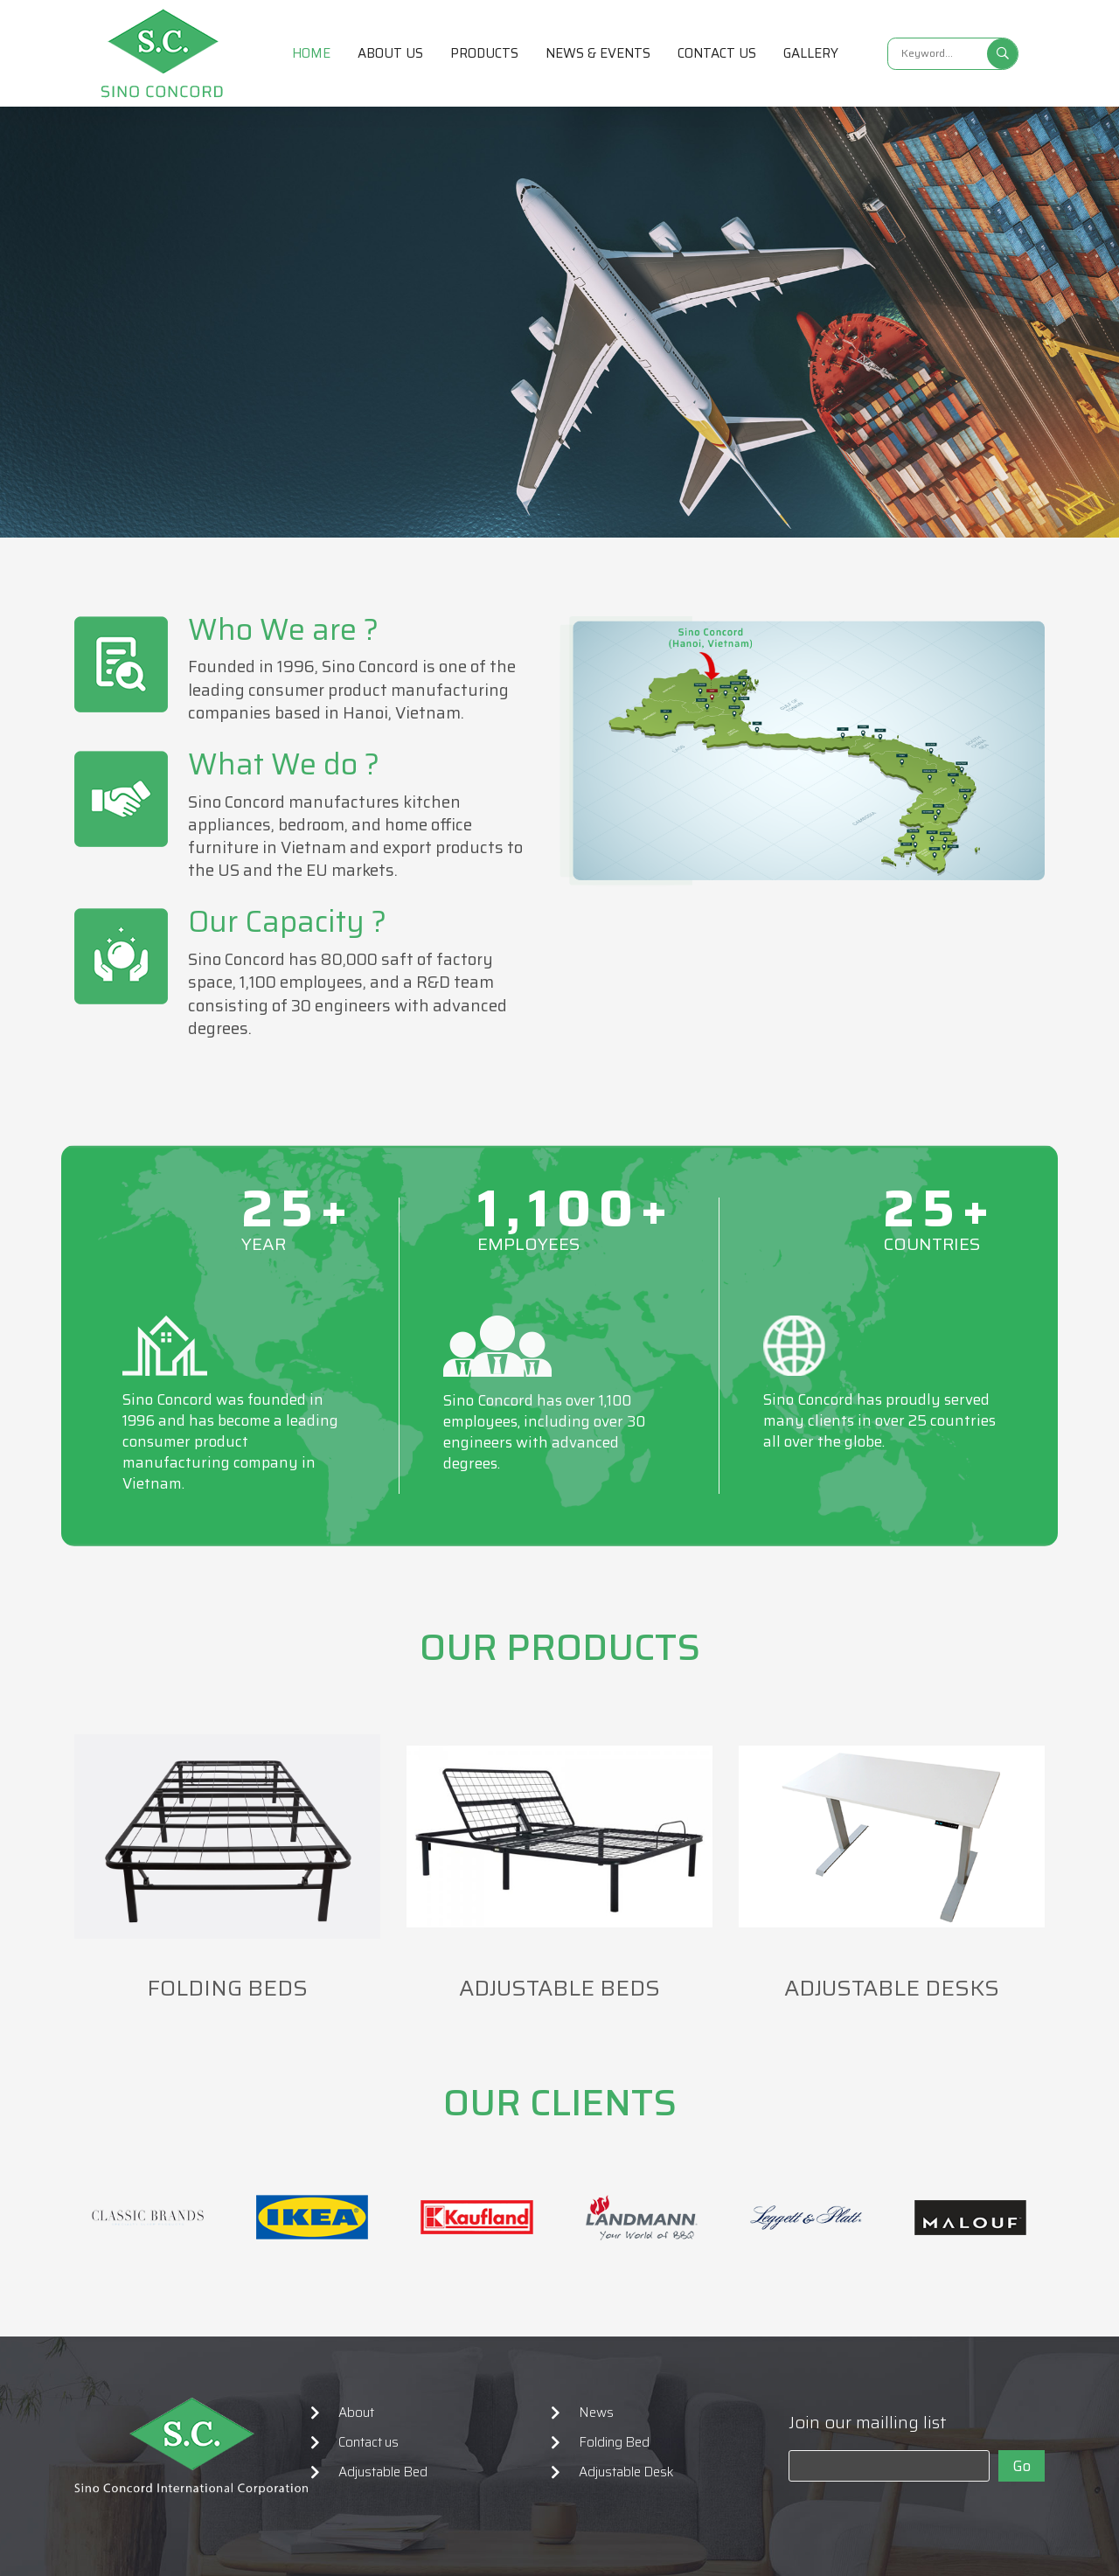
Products (484, 53)
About (356, 2412)
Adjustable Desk (626, 2471)
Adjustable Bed (382, 2471)
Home (311, 53)
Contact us (717, 53)
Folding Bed (614, 2442)
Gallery (810, 53)
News (596, 2412)
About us (390, 53)
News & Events (598, 53)
